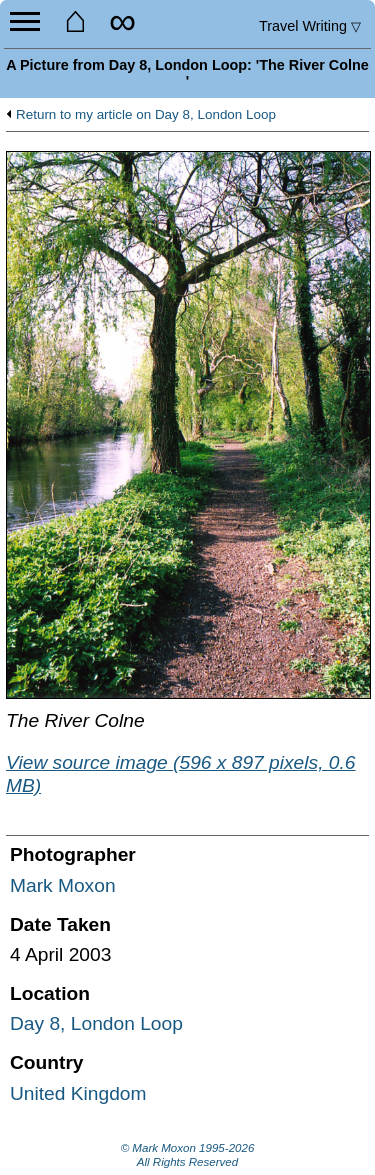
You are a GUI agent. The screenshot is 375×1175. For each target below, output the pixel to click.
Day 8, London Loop (96, 1023)
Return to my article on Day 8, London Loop (146, 115)
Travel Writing (310, 26)
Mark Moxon (63, 885)
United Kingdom (78, 1093)
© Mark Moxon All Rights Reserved (188, 1155)
